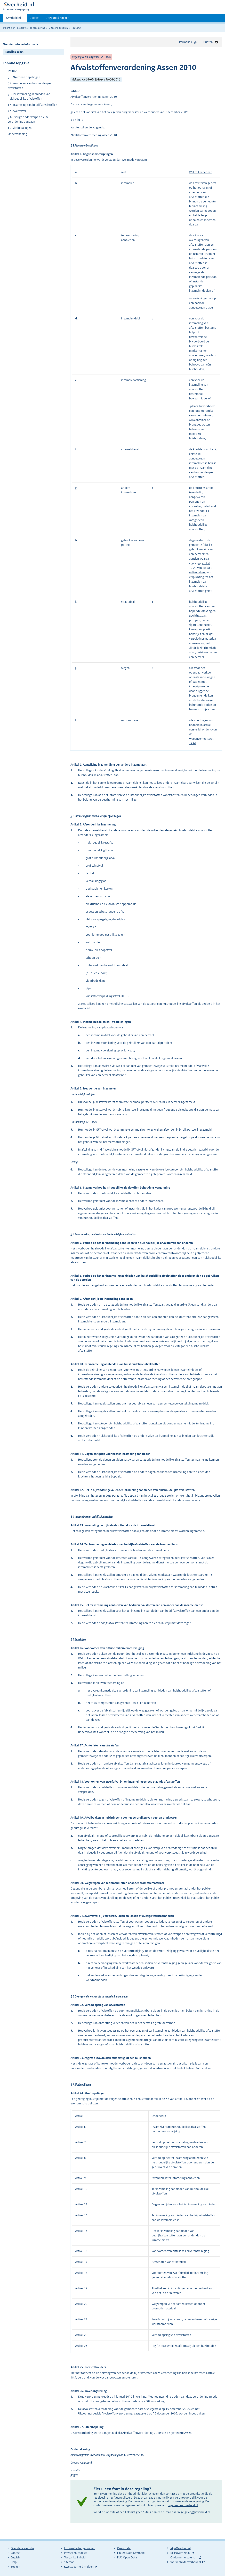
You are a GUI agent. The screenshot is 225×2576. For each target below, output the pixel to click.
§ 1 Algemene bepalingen (21, 77)
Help (14, 2562)
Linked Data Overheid (131, 2553)
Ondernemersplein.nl (183, 2557)
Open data (124, 2548)
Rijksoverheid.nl (180, 2553)
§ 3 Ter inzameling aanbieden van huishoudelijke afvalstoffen (26, 96)
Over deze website (22, 2548)
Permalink (188, 42)
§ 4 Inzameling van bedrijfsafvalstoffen (30, 105)
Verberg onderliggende (6, 77)
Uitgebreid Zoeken (57, 18)
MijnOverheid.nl (180, 2548)
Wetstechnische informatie (20, 44)
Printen (210, 42)
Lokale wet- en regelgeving (31, 27)
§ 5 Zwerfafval (14, 111)
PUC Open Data (127, 2557)
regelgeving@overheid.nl (194, 2512)
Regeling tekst (14, 52)
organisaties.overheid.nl (183, 2505)
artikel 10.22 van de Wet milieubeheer (200, 567)
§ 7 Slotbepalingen (17, 128)
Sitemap (69, 2562)
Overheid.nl (13, 19)
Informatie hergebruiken (79, 2548)
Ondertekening (17, 134)
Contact (15, 2553)
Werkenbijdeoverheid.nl (185, 2562)
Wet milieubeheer (200, 172)
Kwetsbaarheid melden (79, 2566)
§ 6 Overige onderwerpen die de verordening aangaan (26, 119)
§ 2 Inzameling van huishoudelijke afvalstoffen (27, 85)
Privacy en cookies (75, 2553)
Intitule (12, 71)
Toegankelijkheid (75, 2557)
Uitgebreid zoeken (58, 27)
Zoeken (34, 18)
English (15, 2557)
